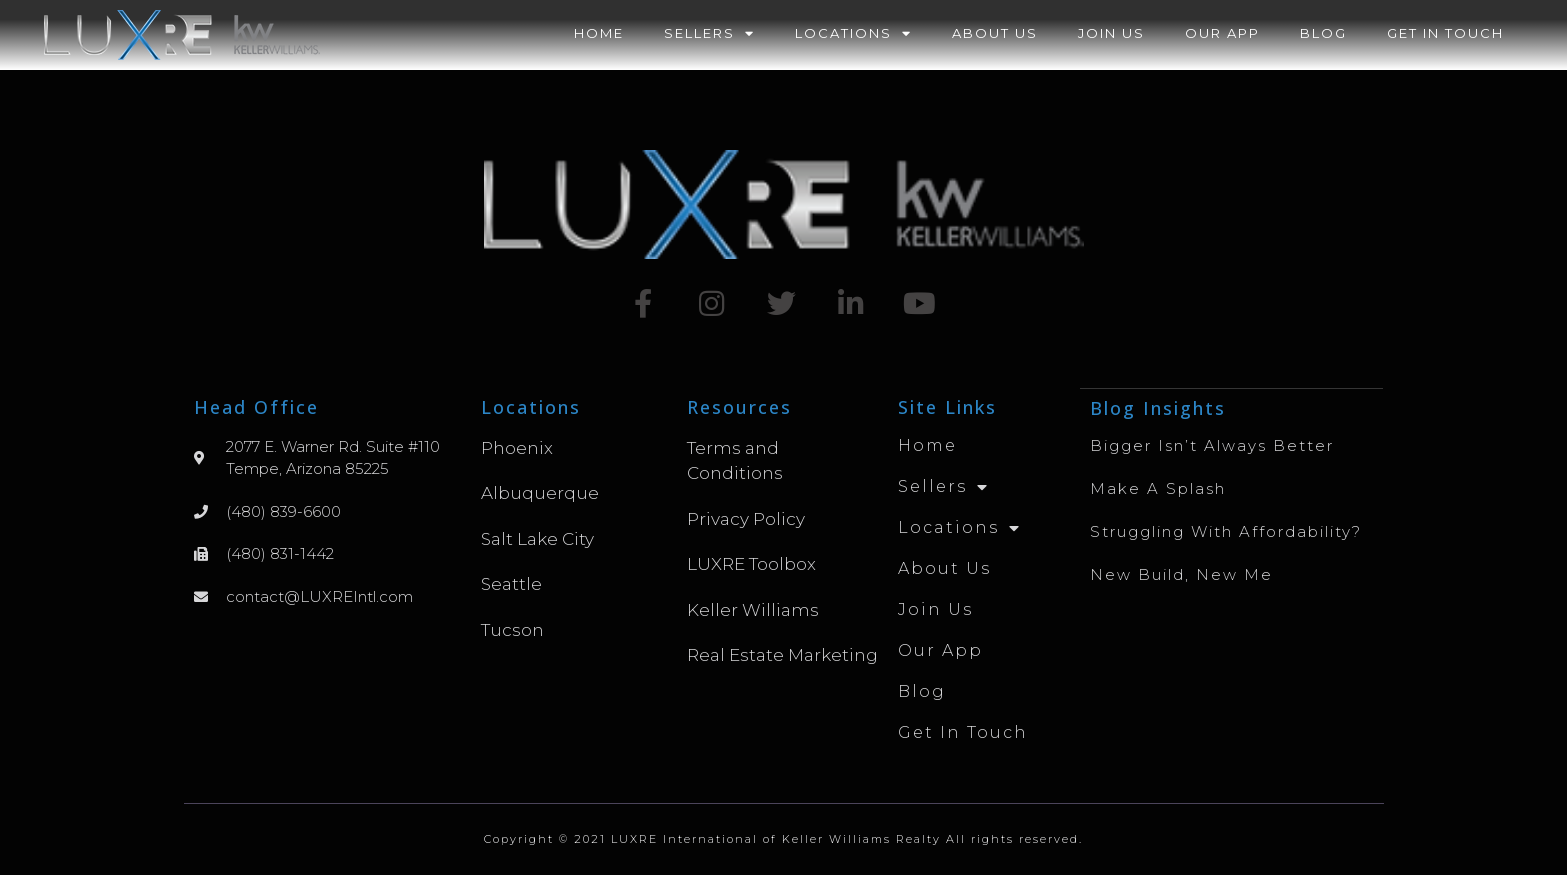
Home (599, 33)
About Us (995, 33)
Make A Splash (1158, 487)
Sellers (709, 33)
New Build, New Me (1181, 573)
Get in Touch (1445, 33)
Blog (1323, 33)
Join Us (1111, 33)
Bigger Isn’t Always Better (1212, 444)
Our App (1222, 33)
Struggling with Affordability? (1226, 530)
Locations (853, 33)
